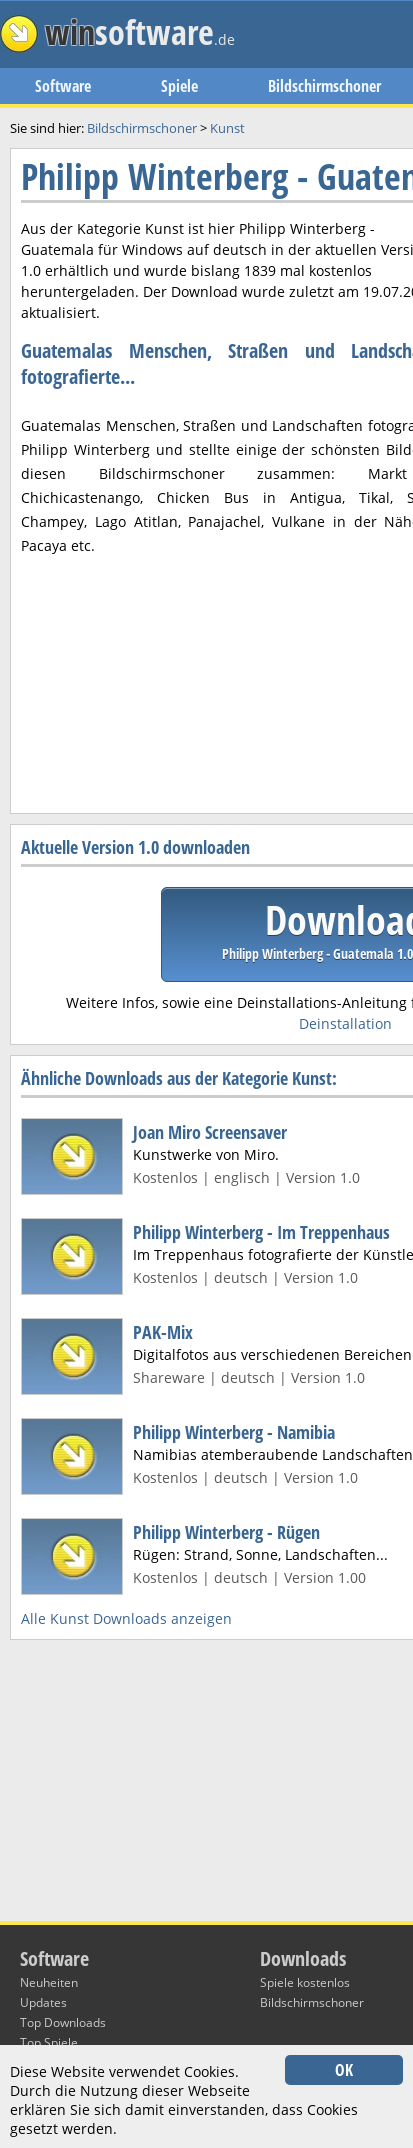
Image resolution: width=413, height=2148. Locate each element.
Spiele (179, 86)
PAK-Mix (163, 1332)
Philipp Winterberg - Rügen (226, 1532)
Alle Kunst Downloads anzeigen (126, 1618)
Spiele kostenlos (305, 1982)
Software (63, 86)
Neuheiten (49, 1982)
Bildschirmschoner (324, 86)
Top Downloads (63, 2022)
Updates (43, 2002)
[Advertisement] (206, 620)
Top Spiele (49, 2042)
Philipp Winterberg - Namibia (234, 1432)
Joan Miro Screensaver (210, 1132)
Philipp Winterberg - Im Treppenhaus (261, 1232)
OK (344, 2070)
